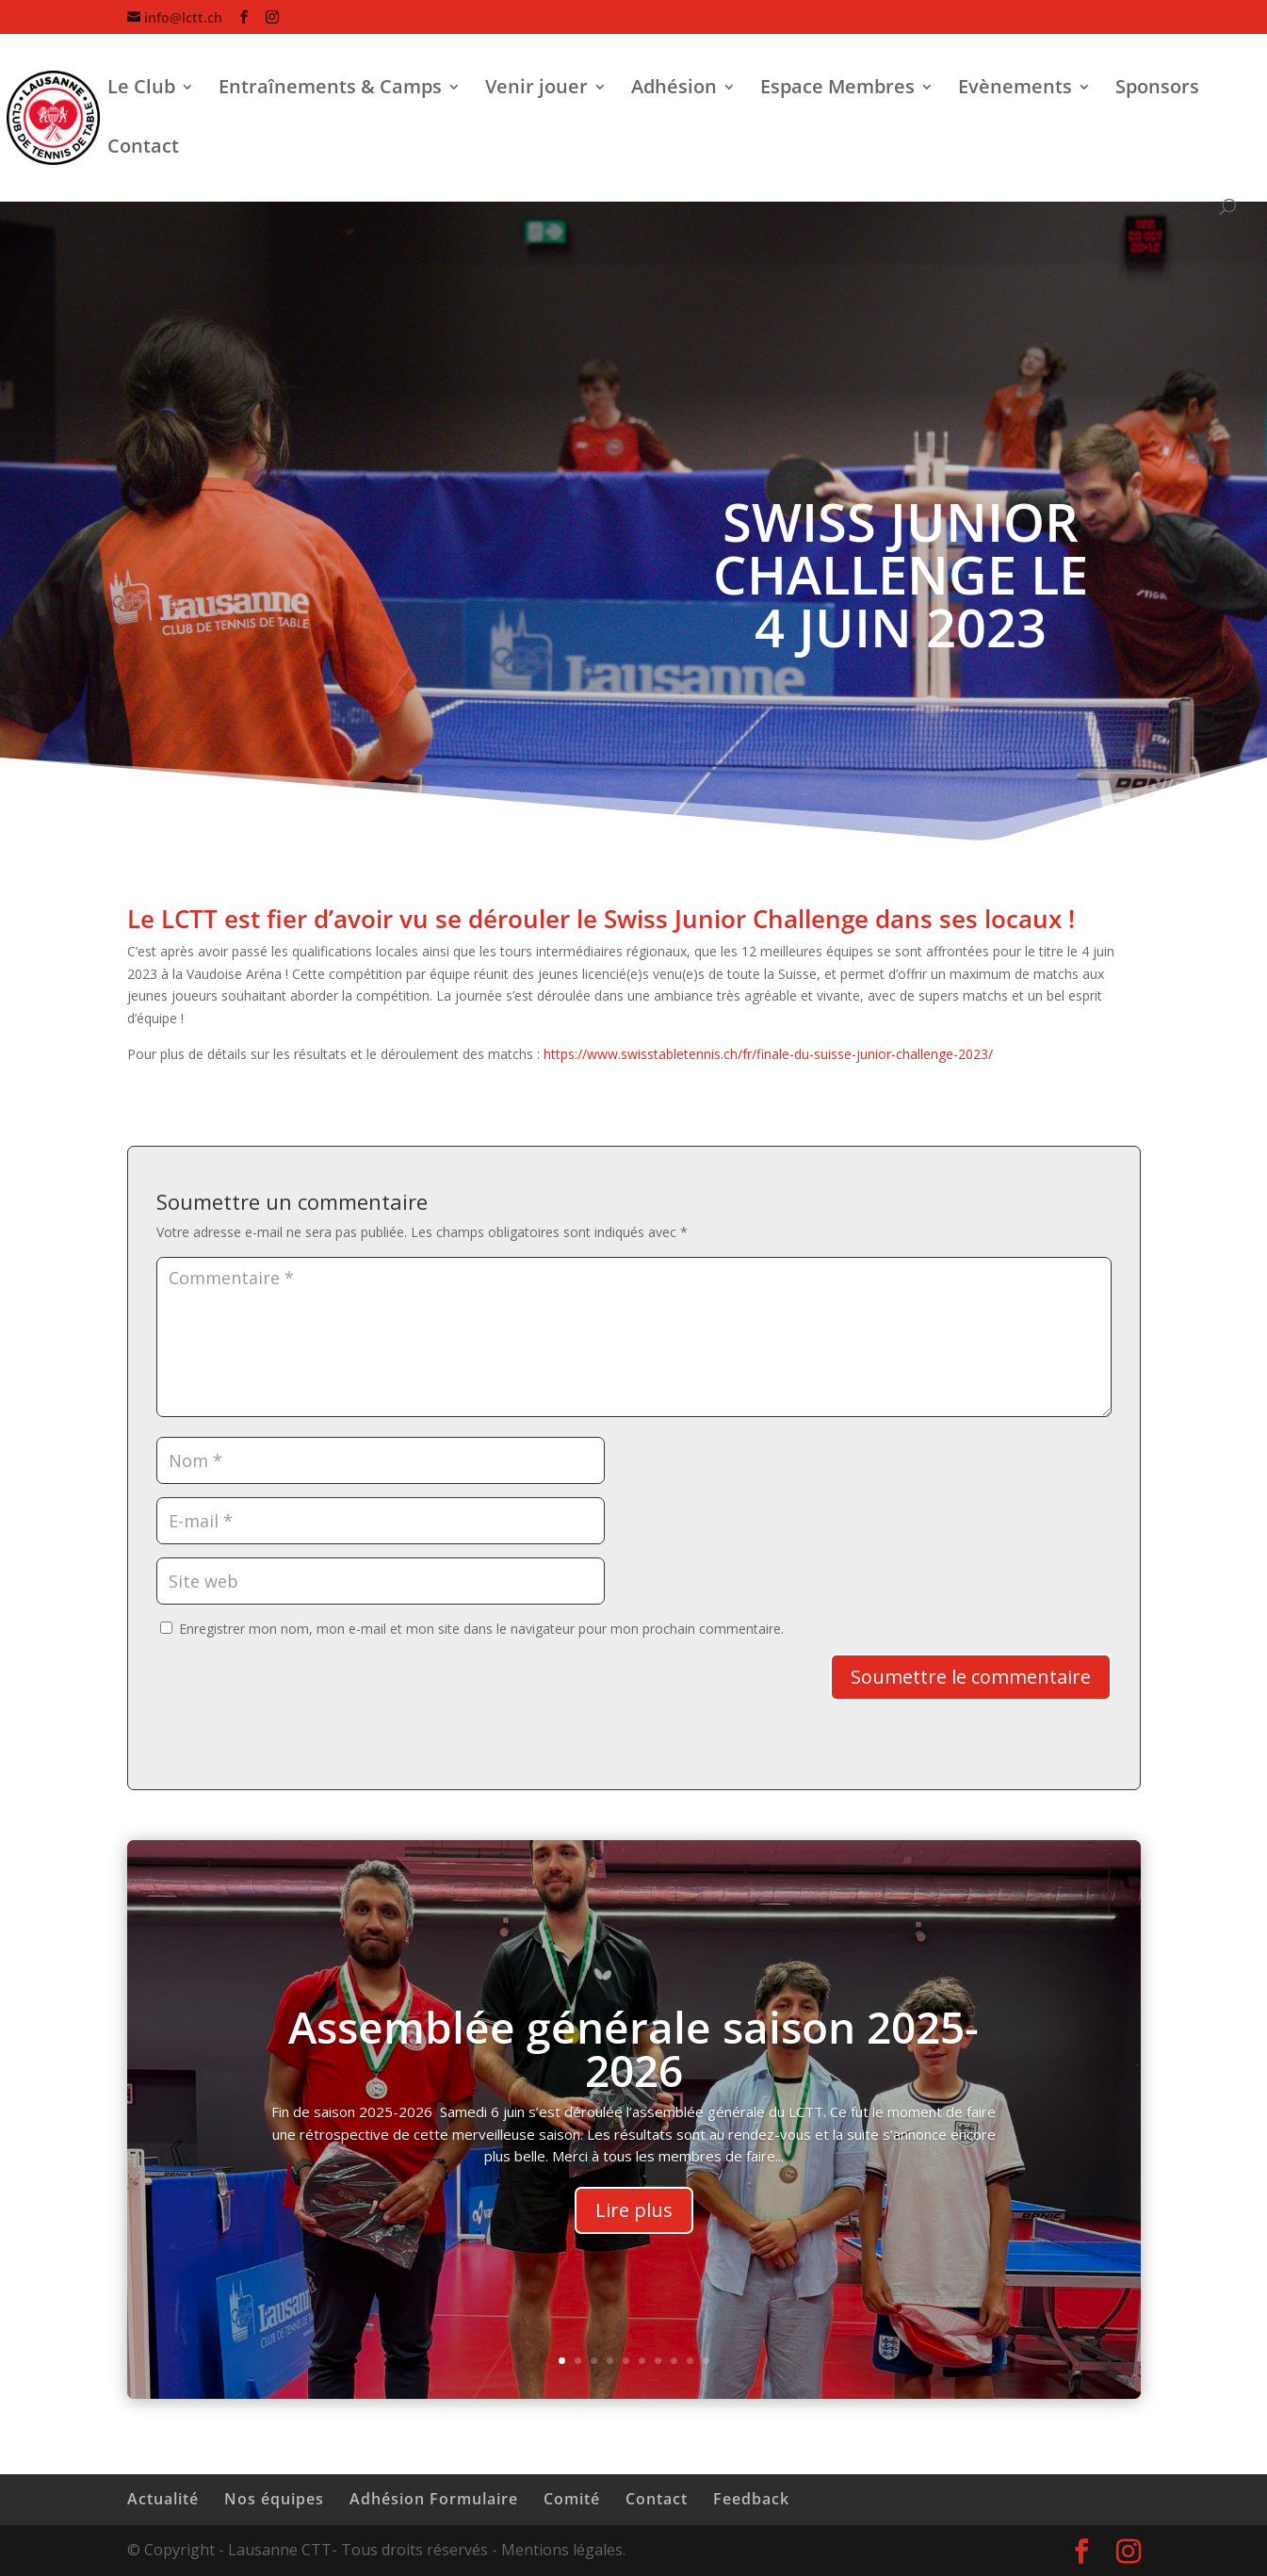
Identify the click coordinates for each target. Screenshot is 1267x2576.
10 (706, 2360)
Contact (143, 148)
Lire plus (634, 2226)
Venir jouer (536, 89)
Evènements (1015, 89)
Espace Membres (837, 89)
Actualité (163, 2498)
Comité (572, 2498)
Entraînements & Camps (330, 89)
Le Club (141, 89)
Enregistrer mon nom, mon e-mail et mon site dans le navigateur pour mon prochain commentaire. (481, 1629)
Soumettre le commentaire (971, 1676)
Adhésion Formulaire (433, 2498)
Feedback (751, 2498)
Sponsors (1157, 89)
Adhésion (674, 89)
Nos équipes (274, 2498)
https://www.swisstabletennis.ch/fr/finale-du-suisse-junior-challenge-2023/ (768, 1054)
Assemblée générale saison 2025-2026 (633, 2063)
